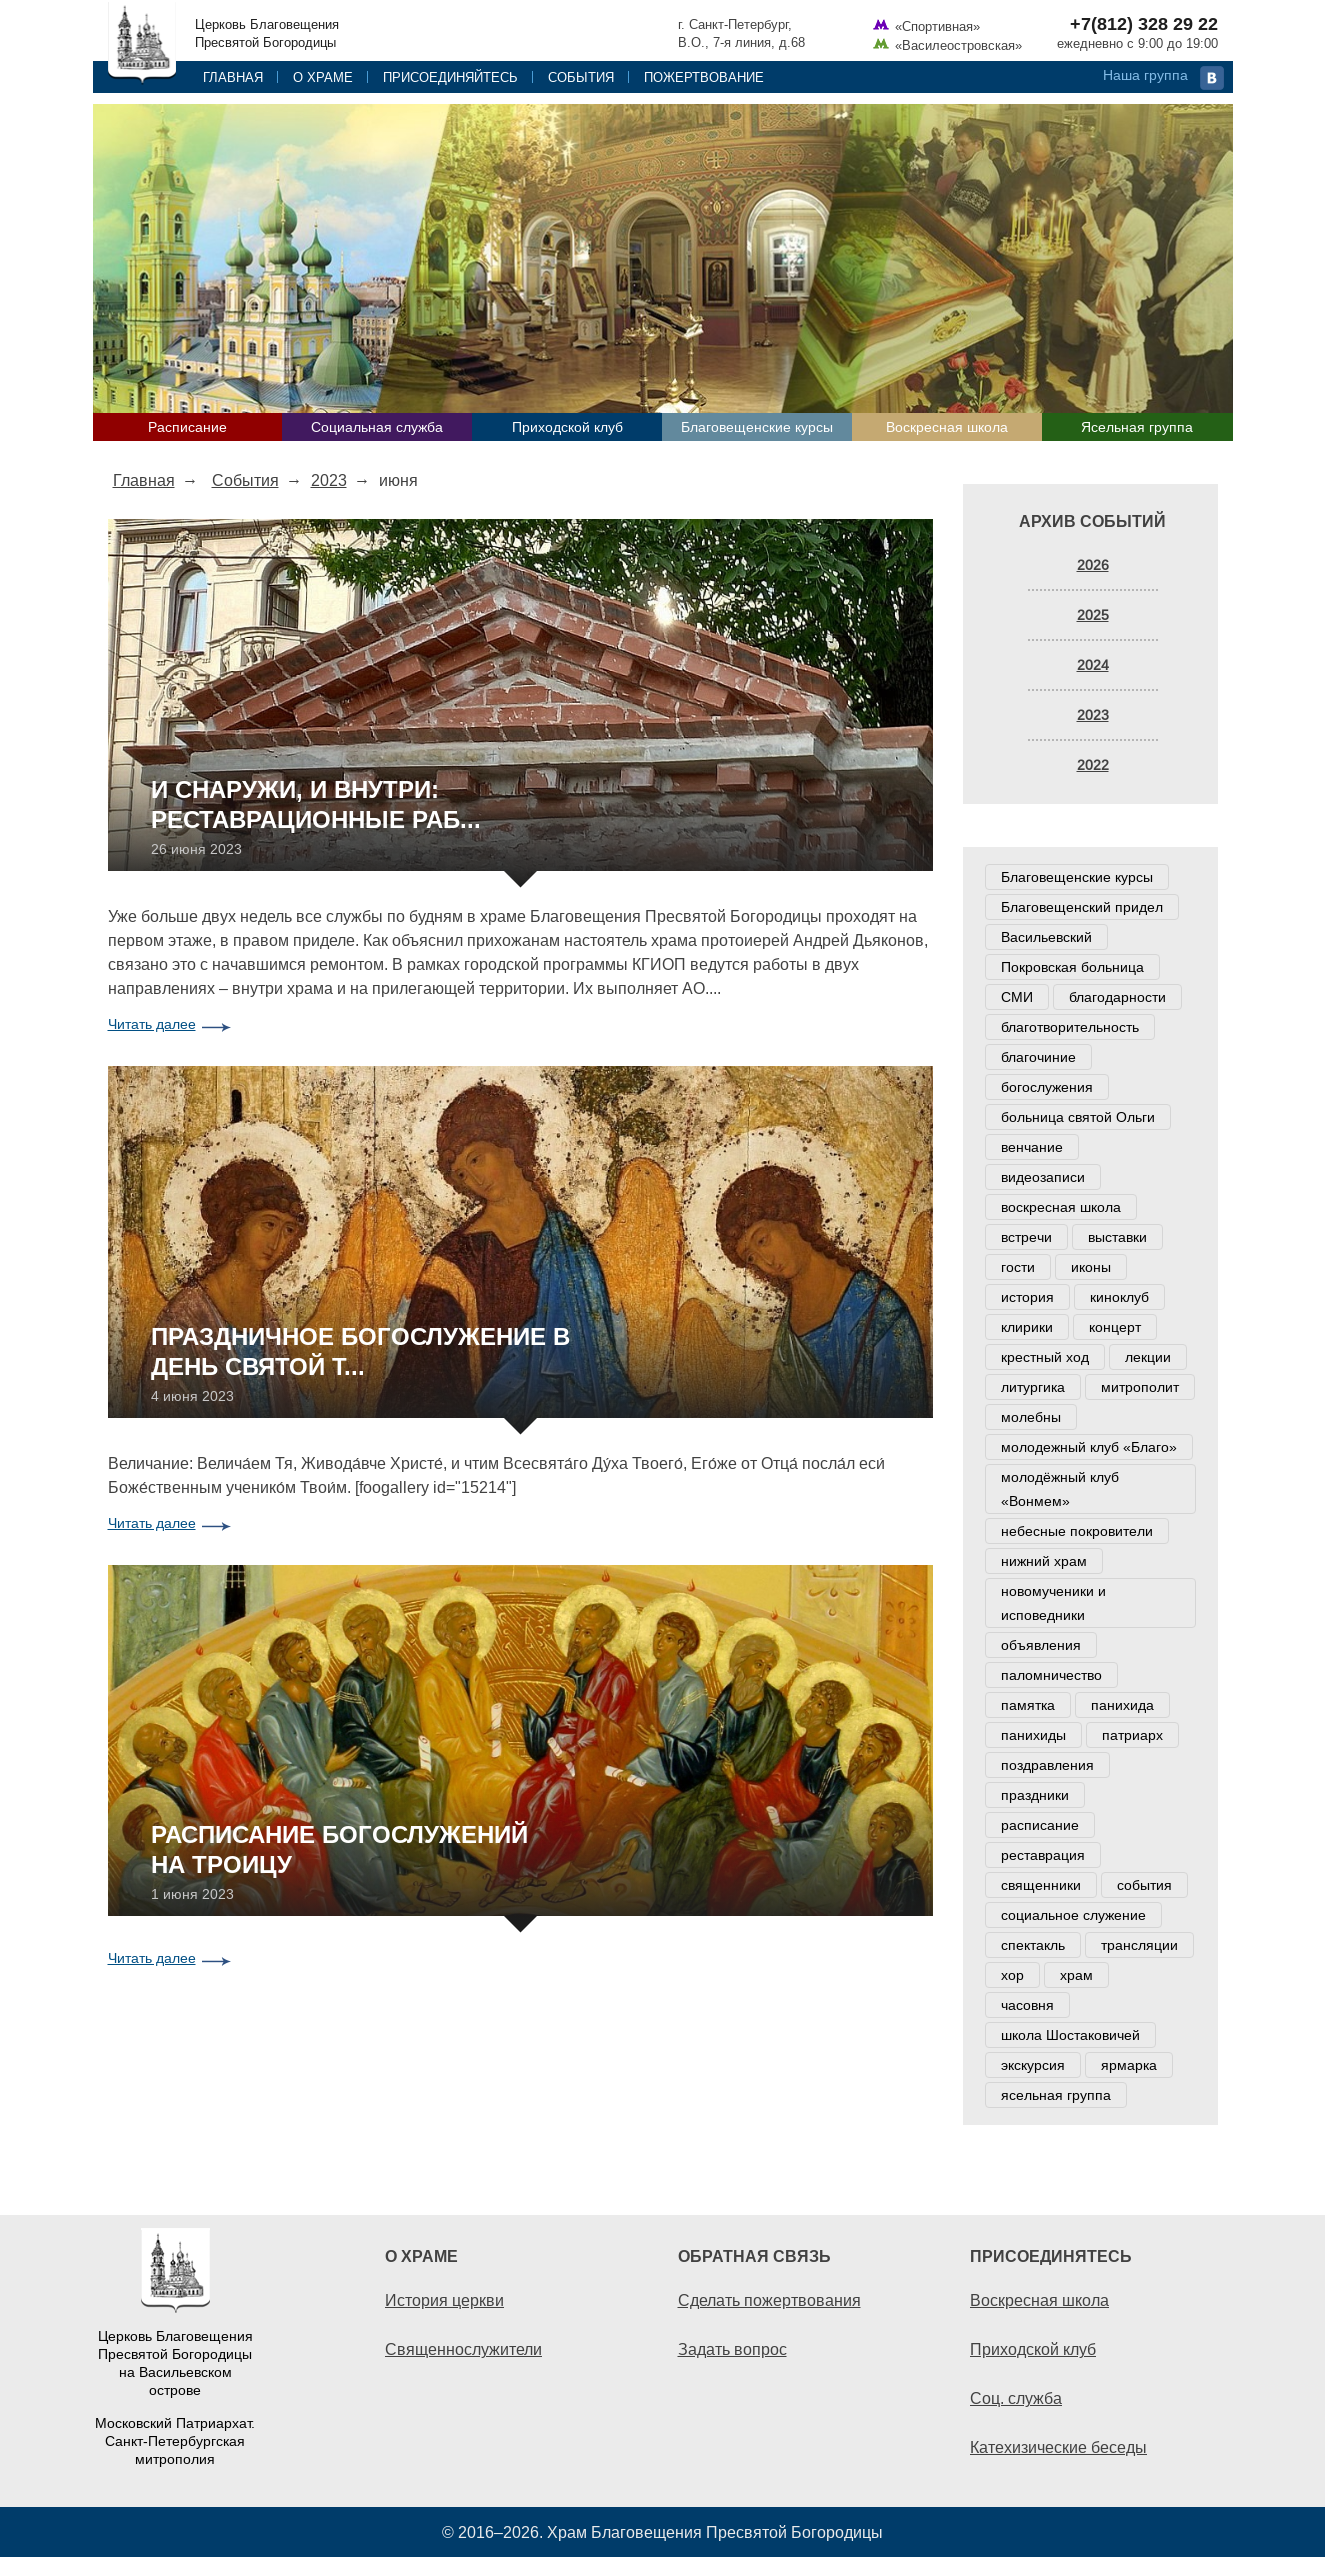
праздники (1035, 1795)
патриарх (1132, 1735)
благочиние (1038, 1057)
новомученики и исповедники (1053, 1603)
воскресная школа (1061, 1207)
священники (1041, 1885)
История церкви (444, 2300)
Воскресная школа (947, 427)
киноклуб (1119, 1297)
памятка (1028, 1705)
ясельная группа (1056, 2095)
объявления (1041, 1645)
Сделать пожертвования (769, 2300)
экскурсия (1033, 2065)
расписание (1040, 1825)
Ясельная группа (1137, 427)
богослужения (1047, 1087)
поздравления (1047, 1765)
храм (1076, 1975)
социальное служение (1073, 1915)
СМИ (1017, 997)
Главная (233, 77)
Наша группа (1145, 75)
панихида (1122, 1705)
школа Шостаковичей (1070, 2035)
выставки (1117, 1237)
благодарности (1117, 997)
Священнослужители (463, 2349)
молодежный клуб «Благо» (1089, 1447)
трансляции (1139, 1945)
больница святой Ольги (1078, 1117)
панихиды (1033, 1735)
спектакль (1033, 1945)
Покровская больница (1072, 967)
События (581, 77)
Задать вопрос (732, 2349)
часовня (1027, 2005)
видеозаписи (1043, 1177)
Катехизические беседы (1058, 2447)
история (1027, 1297)
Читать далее (152, 1024)
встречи (1026, 1237)
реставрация (1043, 1855)
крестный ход (1045, 1357)
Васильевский (1046, 937)
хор (1012, 1975)
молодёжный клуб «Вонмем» (1060, 1489)
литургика (1033, 1387)
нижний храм (1044, 1561)
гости (1018, 1267)
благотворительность (1070, 1027)
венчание (1032, 1147)
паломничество (1051, 1675)
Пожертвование (704, 77)
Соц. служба (1016, 2398)
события (1144, 1885)
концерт (1115, 1327)
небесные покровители (1077, 1531)
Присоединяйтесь (450, 77)
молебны (1031, 1417)
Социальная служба (377, 427)
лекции (1148, 1357)
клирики (1027, 1327)
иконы (1091, 1267)
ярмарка (1129, 2065)
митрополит (1140, 1387)
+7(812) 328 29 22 (1144, 24)
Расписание (187, 427)
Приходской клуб (567, 427)
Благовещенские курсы (757, 427)
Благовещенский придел (1082, 907)
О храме (323, 77)
